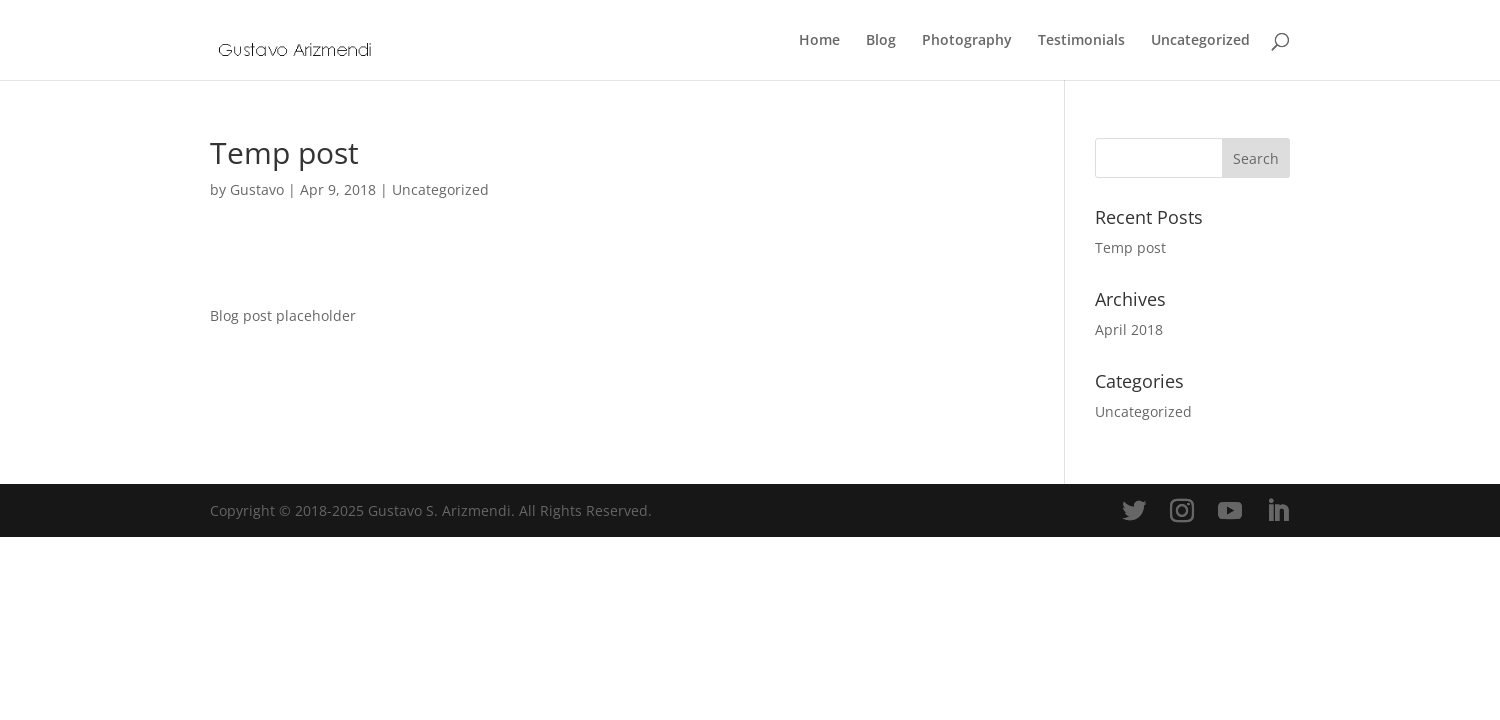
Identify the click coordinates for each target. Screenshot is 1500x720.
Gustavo (257, 189)
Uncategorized (1200, 41)
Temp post (1130, 247)
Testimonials (1081, 41)
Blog (881, 41)
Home (819, 41)
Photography (967, 41)
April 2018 (1129, 329)
